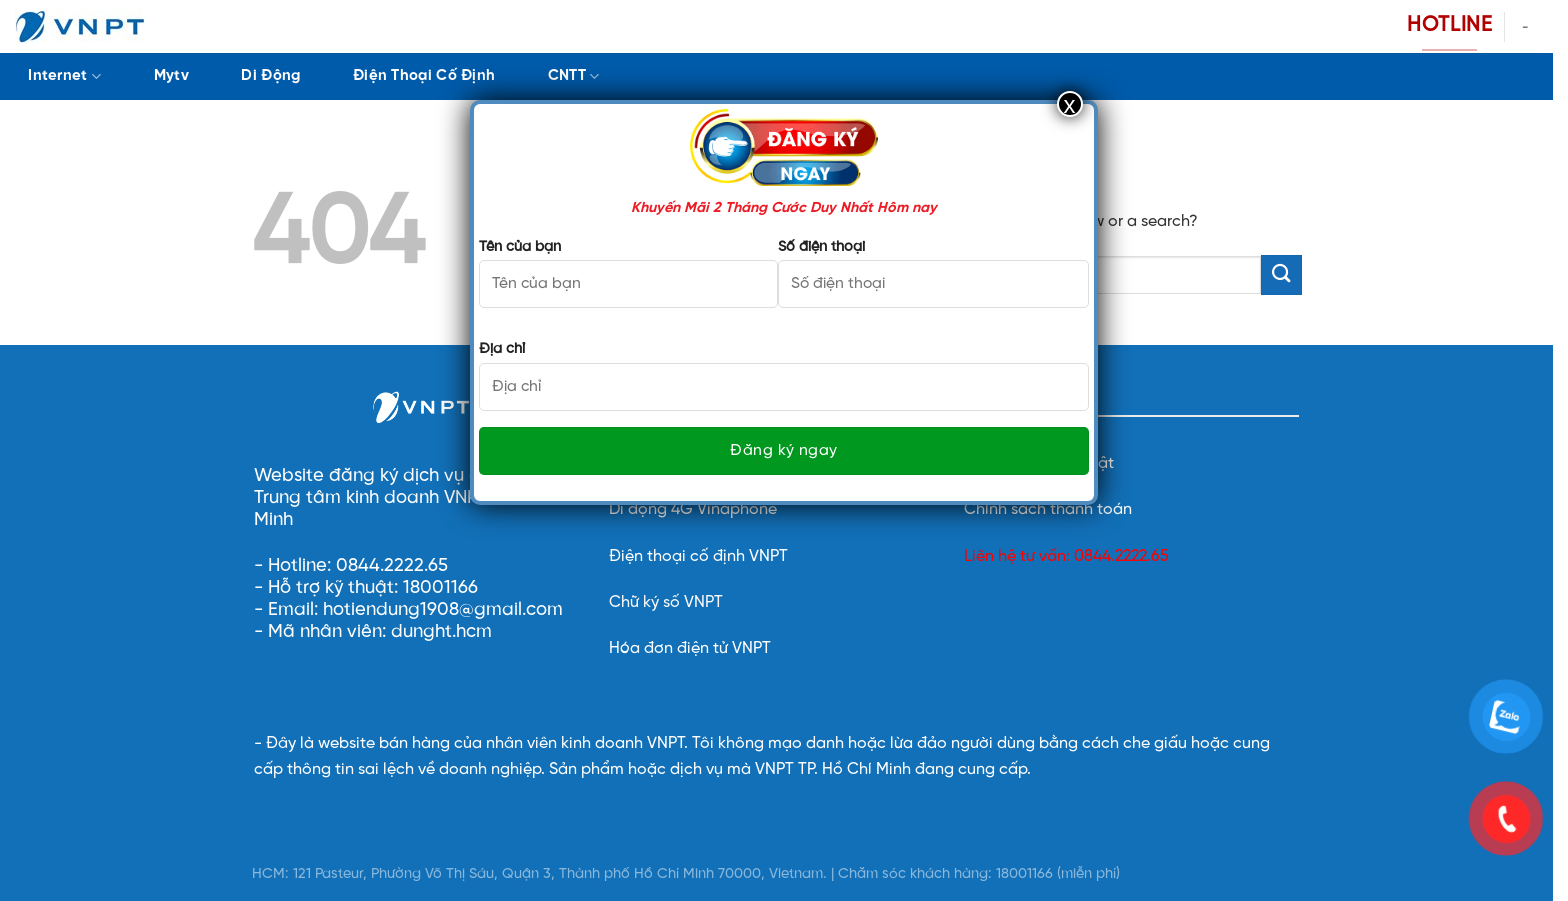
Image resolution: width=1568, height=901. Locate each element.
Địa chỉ (502, 349)
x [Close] (1070, 104)
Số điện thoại (821, 247)
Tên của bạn (520, 247)
